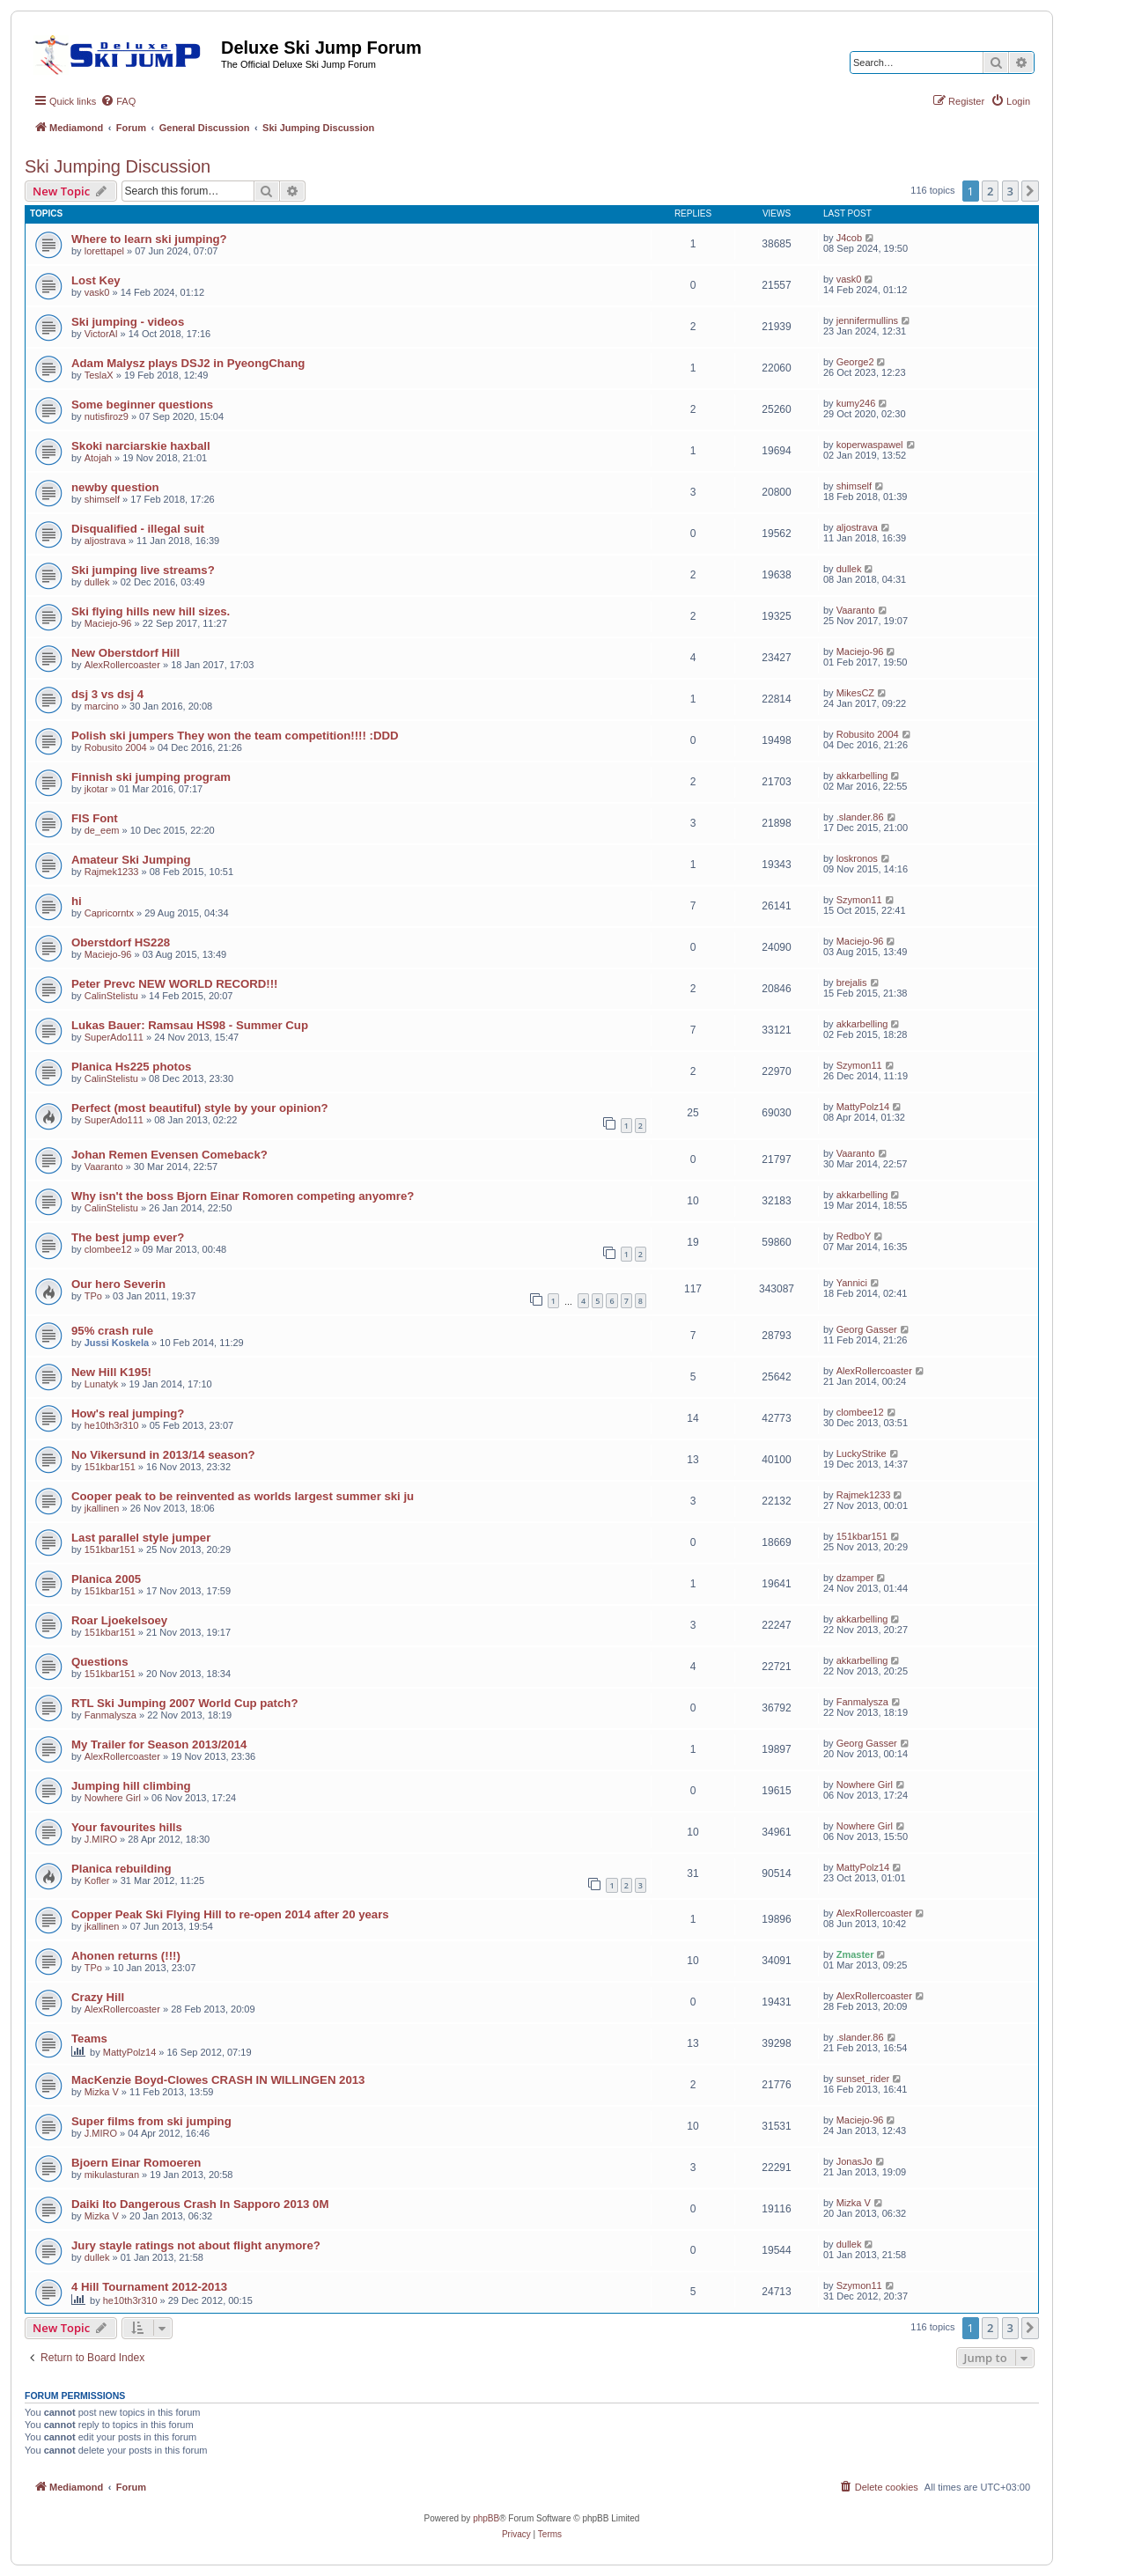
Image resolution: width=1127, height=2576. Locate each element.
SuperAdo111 (114, 1037)
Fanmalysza (110, 1715)
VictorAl (101, 333)
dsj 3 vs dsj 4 (107, 694)
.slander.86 (860, 817)
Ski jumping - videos (127, 321)
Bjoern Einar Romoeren (136, 2162)
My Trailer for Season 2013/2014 (159, 1744)
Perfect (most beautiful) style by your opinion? (199, 1108)
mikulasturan (112, 2174)
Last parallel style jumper (140, 1537)
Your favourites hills (126, 1827)
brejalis (851, 982)
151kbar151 (110, 1466)
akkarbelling (862, 775)
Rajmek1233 (112, 871)
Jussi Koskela (117, 1342)
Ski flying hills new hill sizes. (150, 611)
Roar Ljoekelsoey (119, 1620)
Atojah (98, 458)
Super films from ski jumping (151, 2121)
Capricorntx (109, 913)
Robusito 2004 (116, 747)
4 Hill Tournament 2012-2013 (149, 2286)
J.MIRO (101, 1839)
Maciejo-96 (108, 623)
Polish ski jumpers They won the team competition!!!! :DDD (235, 735)
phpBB (486, 2518)
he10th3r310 (112, 1425)
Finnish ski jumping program (151, 777)
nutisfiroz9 (107, 416)
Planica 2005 (106, 1579)
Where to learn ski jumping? (149, 239)
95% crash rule (112, 1330)
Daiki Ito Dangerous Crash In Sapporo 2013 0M (199, 2204)
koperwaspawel (869, 444)
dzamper (855, 1577)
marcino (102, 706)
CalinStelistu (111, 995)
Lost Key (96, 280)
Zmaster (855, 1954)
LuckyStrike (861, 1453)
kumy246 (856, 403)
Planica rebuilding (121, 1868)
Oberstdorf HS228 (120, 942)
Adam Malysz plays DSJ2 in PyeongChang (188, 363)
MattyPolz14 (863, 1106)
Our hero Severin (118, 1284)
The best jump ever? (127, 1237)
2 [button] (990, 191)
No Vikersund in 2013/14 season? (163, 1454)
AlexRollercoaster (122, 664)
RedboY (854, 1236)
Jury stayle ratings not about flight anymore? (195, 2245)
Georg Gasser (866, 1329)
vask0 (97, 292)
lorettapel (104, 251)
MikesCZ (855, 693)
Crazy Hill (97, 1997)
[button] (1030, 191)
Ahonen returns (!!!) (125, 1955)
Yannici (851, 1282)
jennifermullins (867, 320)
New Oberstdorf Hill (125, 652)
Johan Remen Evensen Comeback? (169, 1154)
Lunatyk (102, 1384)
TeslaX (99, 375)
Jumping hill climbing (131, 1785)
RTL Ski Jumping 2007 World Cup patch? (184, 1703)
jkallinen (102, 1508)
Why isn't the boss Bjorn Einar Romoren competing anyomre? (242, 1196)
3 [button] (1010, 191)
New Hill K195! (111, 1372)
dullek (97, 582)
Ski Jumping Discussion (117, 166)
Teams (89, 2038)
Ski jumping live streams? (143, 570)
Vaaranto (855, 610)
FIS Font (94, 818)
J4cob (849, 237)
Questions (99, 1661)
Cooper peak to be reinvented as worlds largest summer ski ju (242, 1496)
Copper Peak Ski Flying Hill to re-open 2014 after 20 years (230, 1914)
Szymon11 (859, 899)
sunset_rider (863, 2078)
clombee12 (108, 1249)
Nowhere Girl (113, 1797)
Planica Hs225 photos (131, 1066)
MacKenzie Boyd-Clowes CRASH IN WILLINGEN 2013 (218, 2080)
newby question (115, 487)
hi (76, 901)
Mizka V (102, 2092)
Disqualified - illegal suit (137, 528)
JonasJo (854, 2161)
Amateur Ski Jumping (131, 859)
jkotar (96, 789)
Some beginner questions (142, 404)
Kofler (97, 1880)
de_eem (102, 830)
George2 (855, 362)
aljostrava (105, 540)
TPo (93, 1296)
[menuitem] (118, 101)
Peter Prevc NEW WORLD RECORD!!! (174, 983)
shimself (102, 499)
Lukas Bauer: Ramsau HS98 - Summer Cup (189, 1025)
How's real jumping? (127, 1413)
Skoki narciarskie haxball (140, 446)
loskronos (857, 858)
